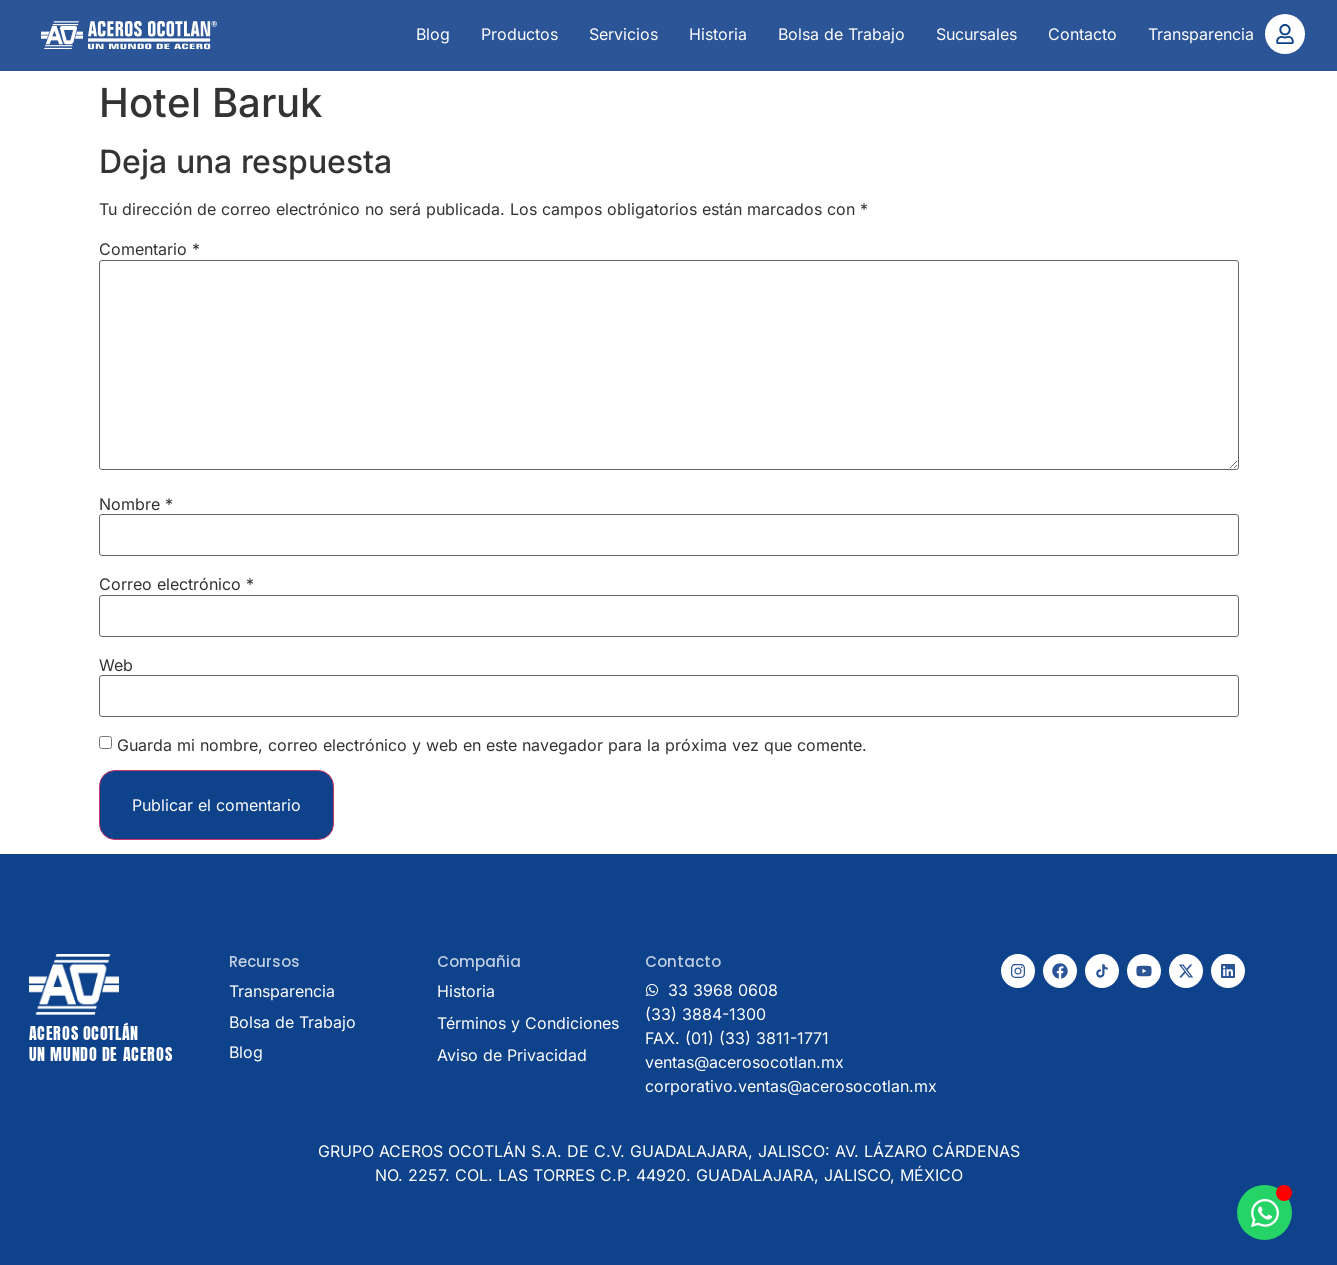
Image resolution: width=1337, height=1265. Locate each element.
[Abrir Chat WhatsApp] (1264, 1212)
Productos (519, 34)
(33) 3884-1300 (705, 1014)
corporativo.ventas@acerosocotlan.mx (791, 1086)
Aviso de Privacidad (512, 1055)
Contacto (1082, 34)
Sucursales (976, 34)
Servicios (623, 34)
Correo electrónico (176, 584)
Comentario (149, 249)
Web (116, 665)
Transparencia (1201, 34)
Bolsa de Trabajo (841, 34)
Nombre (136, 504)
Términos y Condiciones (528, 1023)
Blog (433, 34)
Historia (718, 34)
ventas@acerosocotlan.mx (744, 1062)
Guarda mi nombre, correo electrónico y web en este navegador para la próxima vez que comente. (492, 745)
